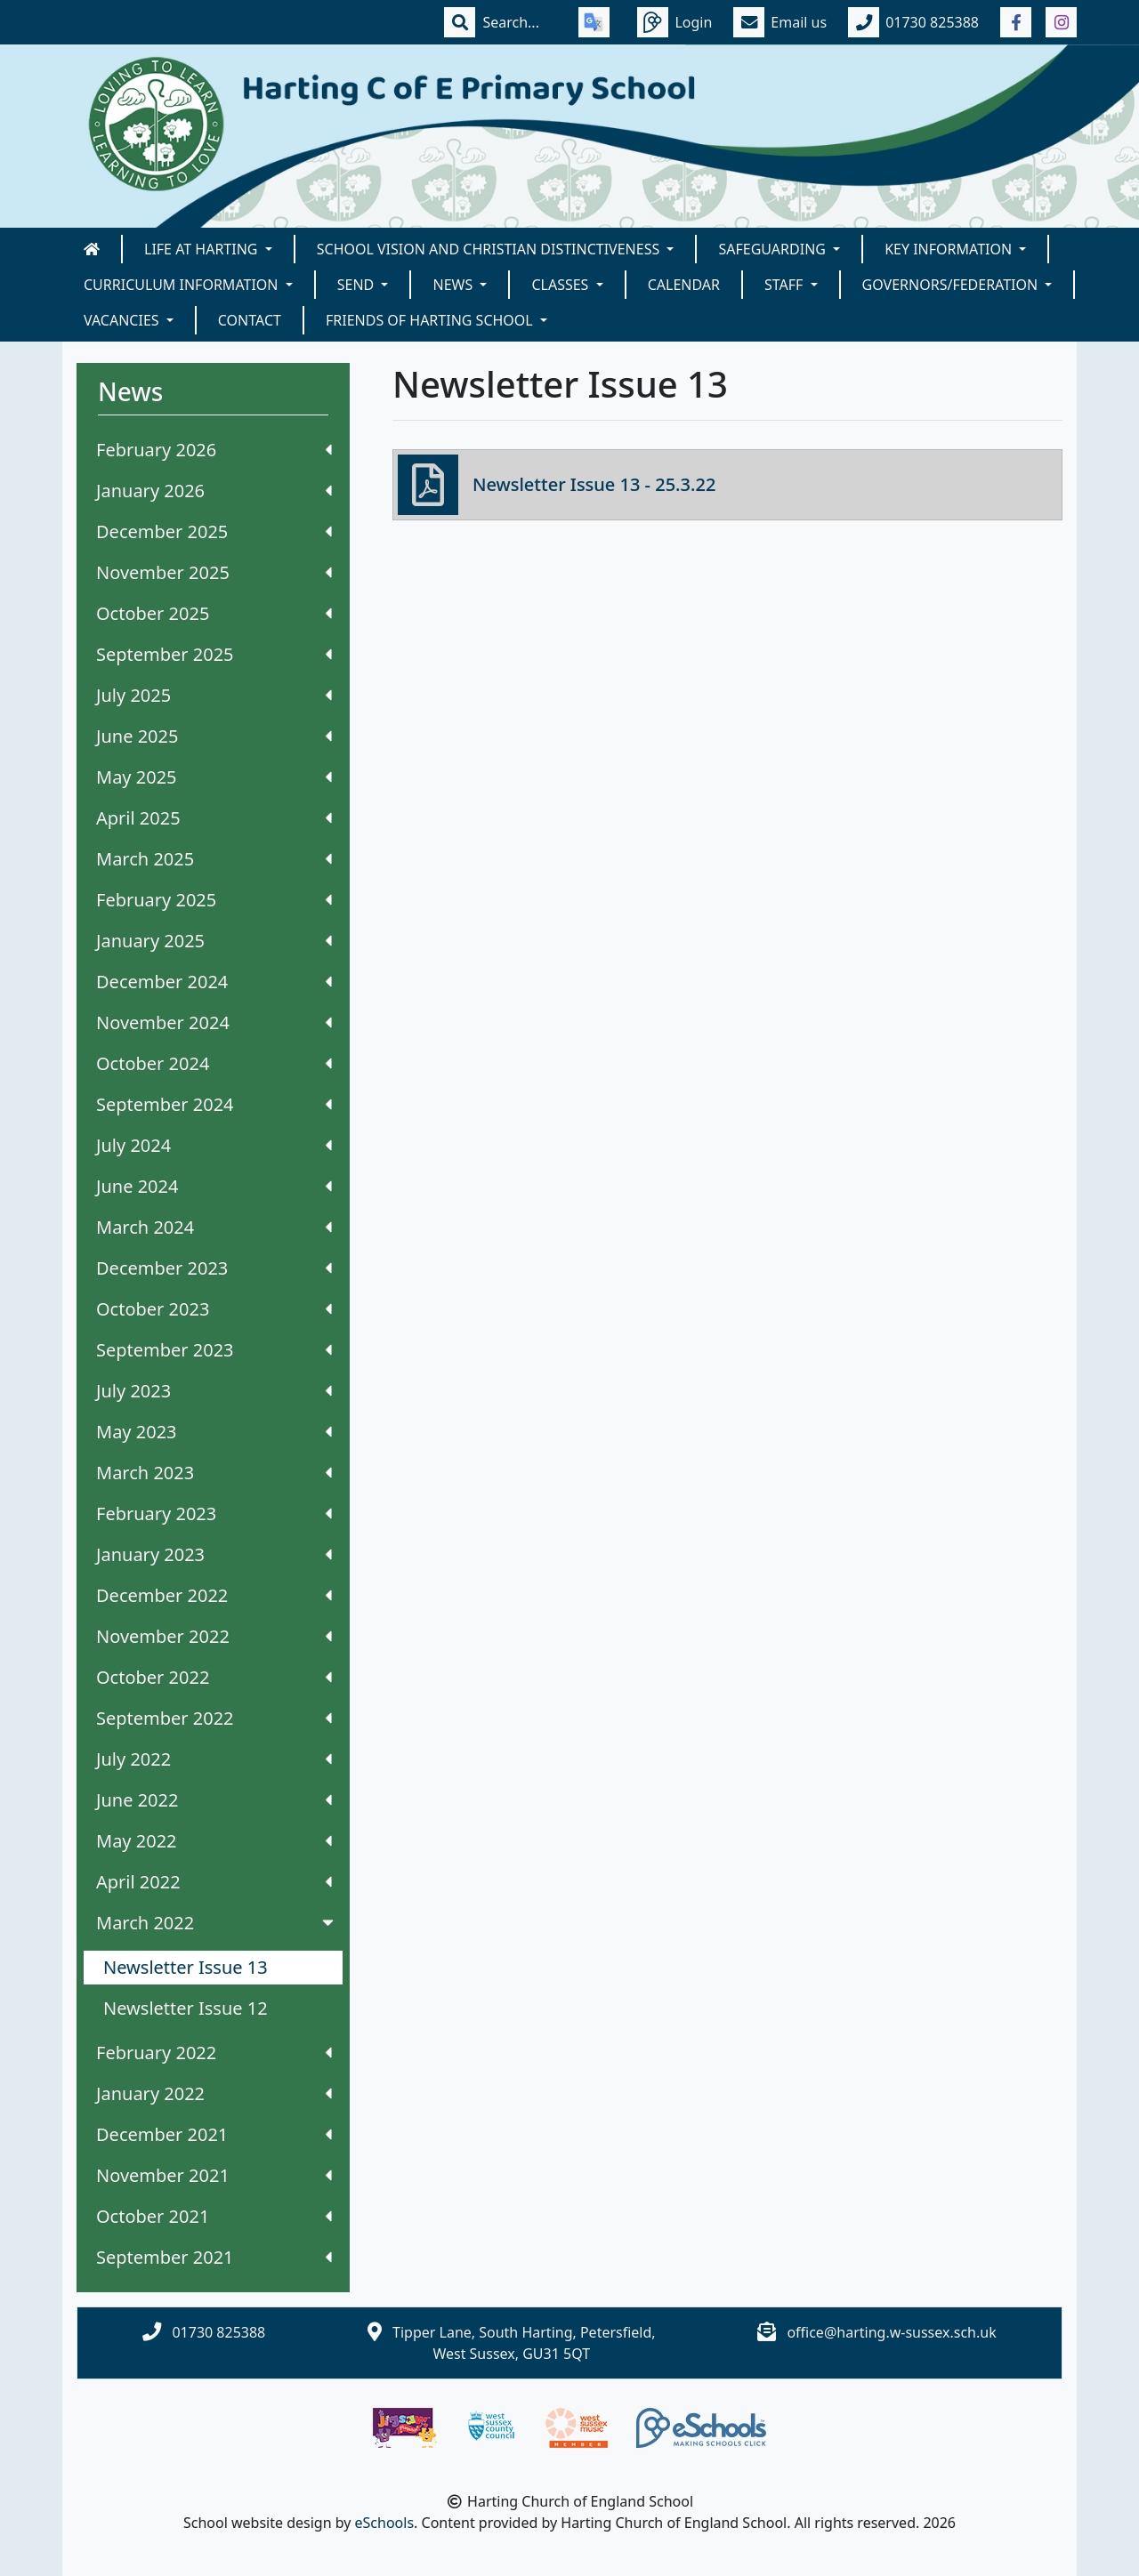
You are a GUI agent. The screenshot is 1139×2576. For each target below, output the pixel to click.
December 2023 (214, 1268)
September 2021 (214, 2257)
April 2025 (214, 818)
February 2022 (214, 2053)
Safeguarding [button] (773, 249)
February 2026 (214, 450)
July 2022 (214, 1759)
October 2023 (214, 1309)
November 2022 (214, 1636)
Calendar (684, 284)
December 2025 (214, 531)
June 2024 (214, 1186)
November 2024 (214, 1022)
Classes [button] (561, 284)
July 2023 (214, 1391)
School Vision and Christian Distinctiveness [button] (490, 249)
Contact (249, 320)
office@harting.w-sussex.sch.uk (891, 2332)
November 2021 (214, 2175)
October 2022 (214, 1677)
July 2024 (214, 1145)
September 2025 (214, 654)
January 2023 (214, 1554)
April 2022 (214, 1882)
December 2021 (214, 2134)
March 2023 (214, 1473)
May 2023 (214, 1432)
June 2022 (214, 1800)
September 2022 (214, 1718)
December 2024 (214, 982)
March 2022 (216, 1923)
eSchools (385, 2522)
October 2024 (214, 1063)
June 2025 (214, 736)
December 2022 (214, 1595)
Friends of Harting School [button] (431, 320)
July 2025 (214, 695)
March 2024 (214, 1227)
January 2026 (214, 491)
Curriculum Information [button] (183, 284)
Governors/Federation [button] (952, 284)
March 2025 (214, 859)
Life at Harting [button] (203, 249)
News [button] (454, 284)
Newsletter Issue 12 (185, 2008)
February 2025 (214, 900)
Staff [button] (785, 284)
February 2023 (214, 1513)
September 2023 (214, 1350)
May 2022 (214, 1841)
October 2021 (214, 2216)
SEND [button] (357, 284)
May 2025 (214, 777)
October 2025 (214, 613)
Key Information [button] (950, 249)
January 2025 (214, 941)
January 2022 (214, 2093)
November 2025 (214, 572)
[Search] (519, 22)
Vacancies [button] (123, 320)
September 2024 (214, 1104)
